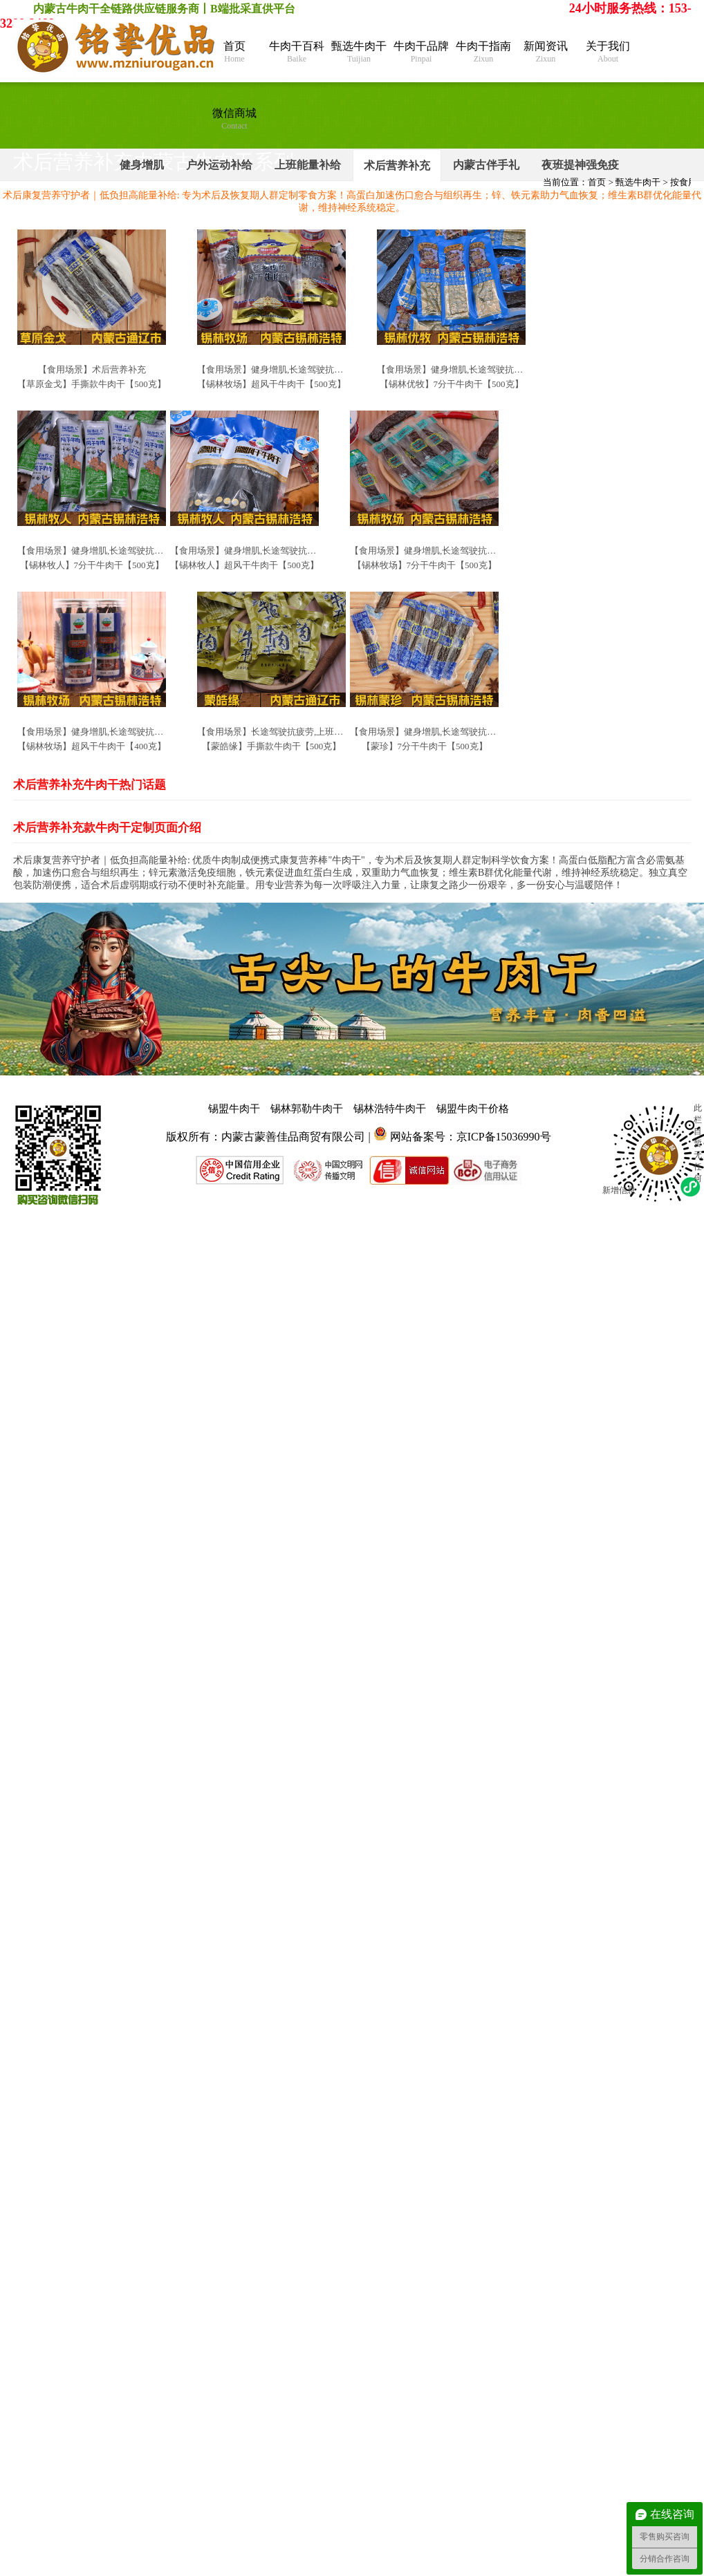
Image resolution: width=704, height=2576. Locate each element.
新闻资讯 (546, 52)
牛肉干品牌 (421, 52)
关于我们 (608, 52)
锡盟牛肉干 (234, 1108)
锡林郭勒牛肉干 (306, 1108)
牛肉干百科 (297, 52)
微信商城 (234, 119)
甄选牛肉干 (359, 52)
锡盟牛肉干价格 (472, 1108)
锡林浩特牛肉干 (389, 1108)
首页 (234, 52)
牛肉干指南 (483, 52)
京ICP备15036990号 (503, 1137)
